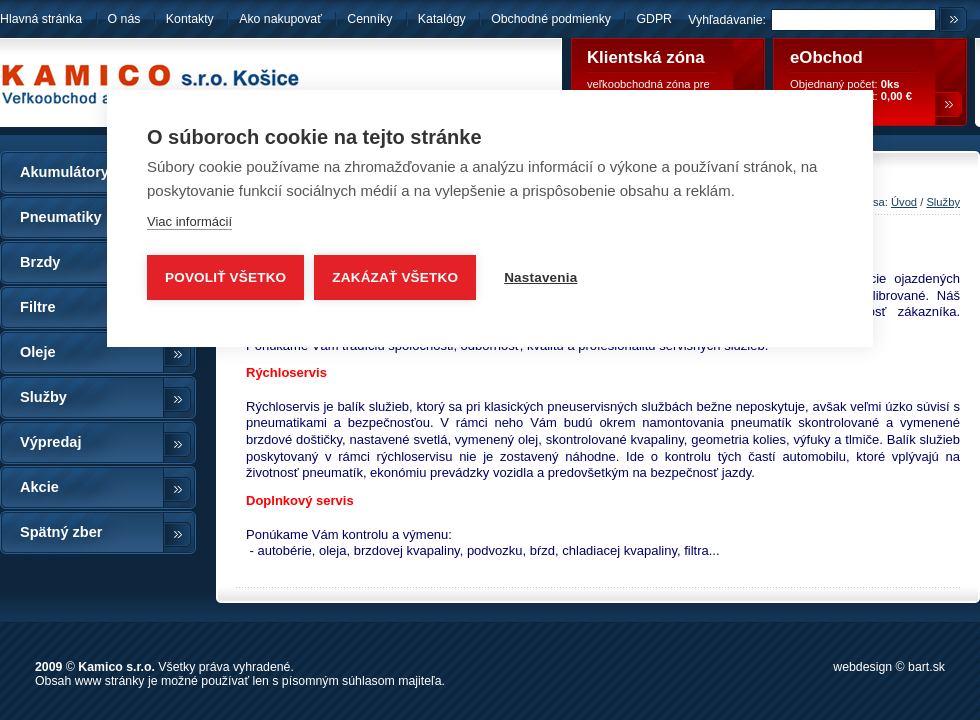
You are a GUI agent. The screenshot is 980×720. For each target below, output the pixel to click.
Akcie (39, 487)
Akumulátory (64, 172)
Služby (43, 397)
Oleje (38, 352)
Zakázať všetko (395, 277)
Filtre (38, 307)
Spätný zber (61, 532)
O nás (124, 19)
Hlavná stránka (41, 19)
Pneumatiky (61, 217)
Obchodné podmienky (552, 19)
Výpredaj (50, 442)
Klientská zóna (646, 57)
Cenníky (369, 19)
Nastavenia (540, 277)
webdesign (862, 667)
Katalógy (442, 19)
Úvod (904, 202)
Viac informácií (189, 221)
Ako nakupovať (280, 19)
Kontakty (190, 19)
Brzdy (40, 262)
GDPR (654, 19)
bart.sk (926, 667)
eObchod (826, 57)
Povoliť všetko (225, 277)
